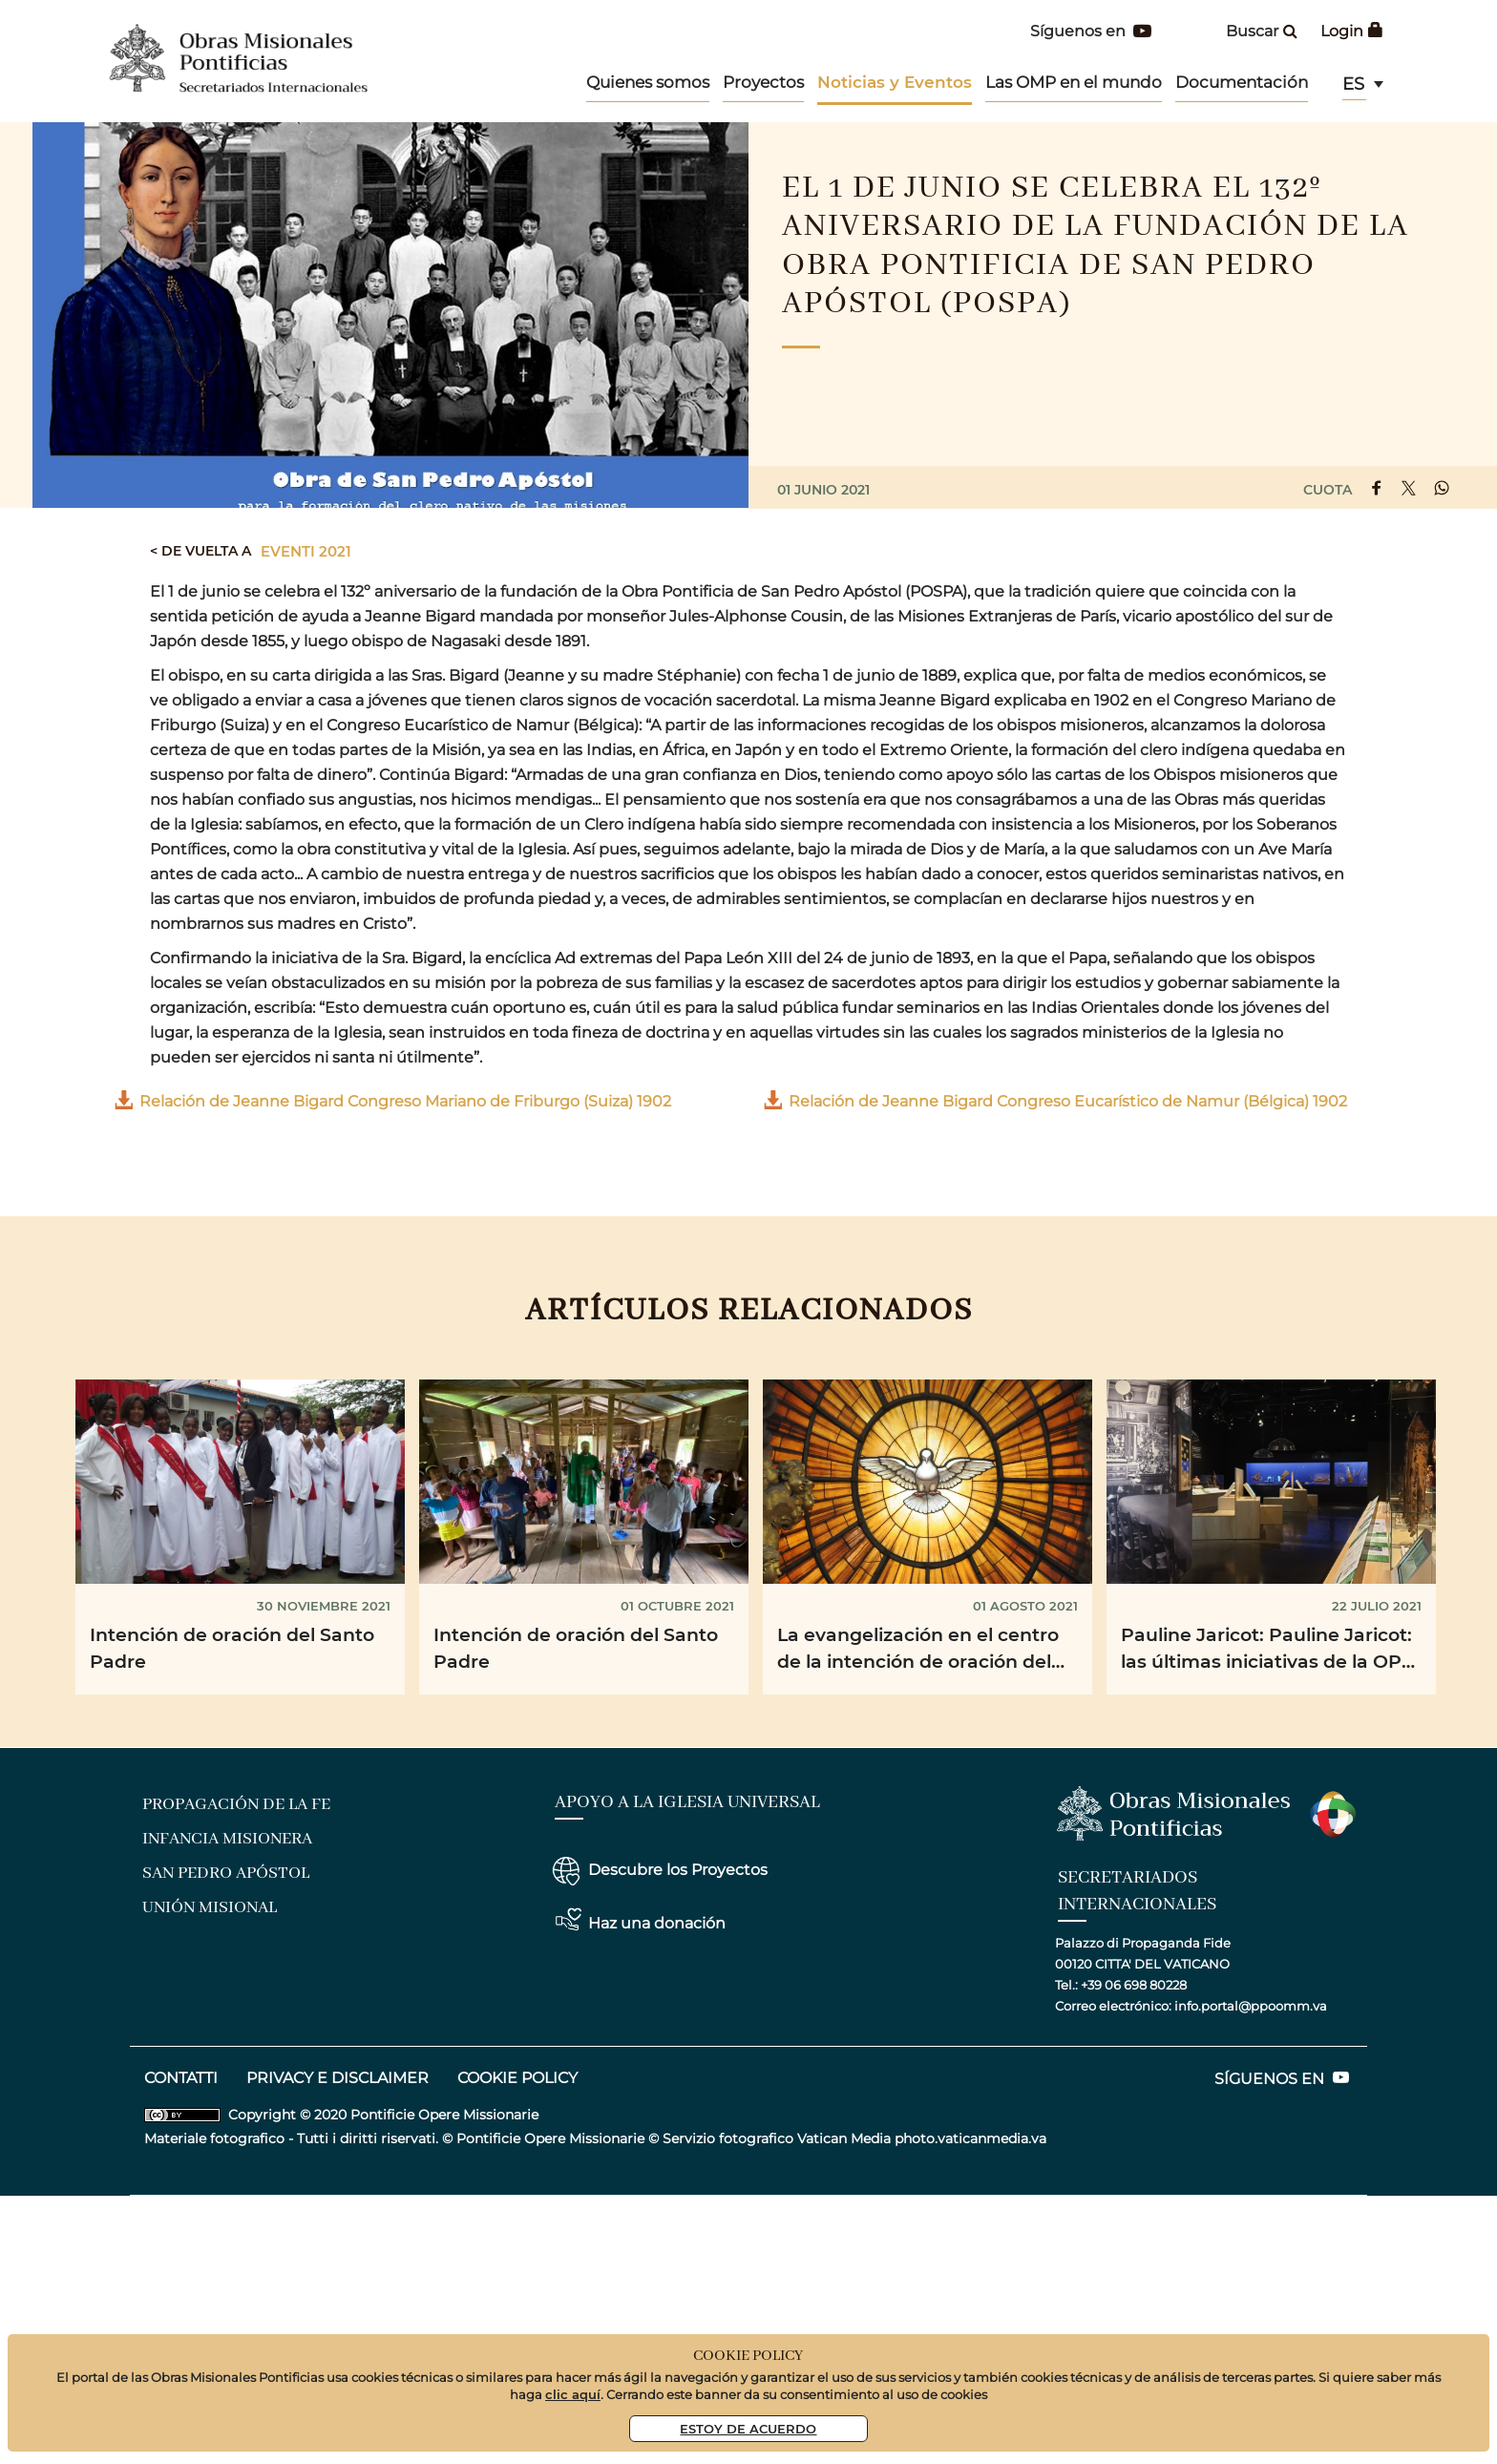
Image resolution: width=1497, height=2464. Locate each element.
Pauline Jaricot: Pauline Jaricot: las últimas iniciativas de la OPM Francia (1270, 1651)
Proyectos (763, 82)
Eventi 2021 (306, 550)
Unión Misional (209, 1907)
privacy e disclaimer (337, 2078)
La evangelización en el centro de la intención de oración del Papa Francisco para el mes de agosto (920, 1651)
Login (1351, 31)
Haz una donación (657, 1923)
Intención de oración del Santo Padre (232, 1648)
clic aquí (573, 2394)
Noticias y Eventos (894, 82)
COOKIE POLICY (517, 2078)
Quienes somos (647, 82)
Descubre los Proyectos (678, 1870)
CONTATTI (181, 2078)
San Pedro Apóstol (225, 1873)
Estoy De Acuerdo (748, 2428)
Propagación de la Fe (236, 1804)
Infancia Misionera (227, 1838)
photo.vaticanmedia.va (970, 2138)
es (1353, 84)
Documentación (1241, 82)
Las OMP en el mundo (1073, 82)
